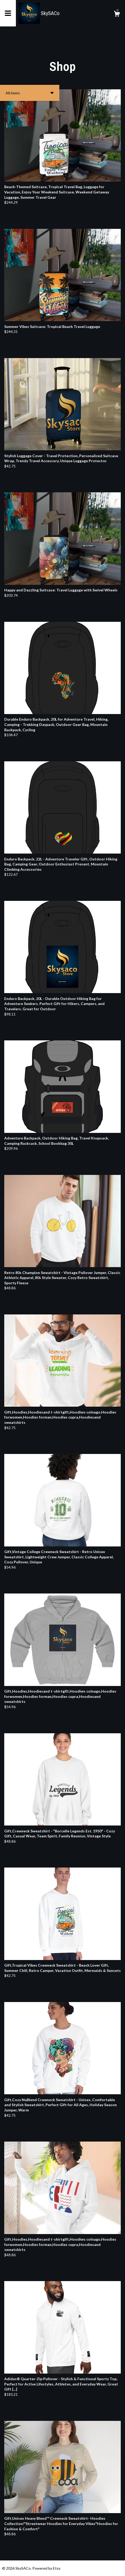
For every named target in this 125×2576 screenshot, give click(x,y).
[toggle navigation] (8, 13)
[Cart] (117, 14)
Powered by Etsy (46, 2568)
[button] (29, 93)
